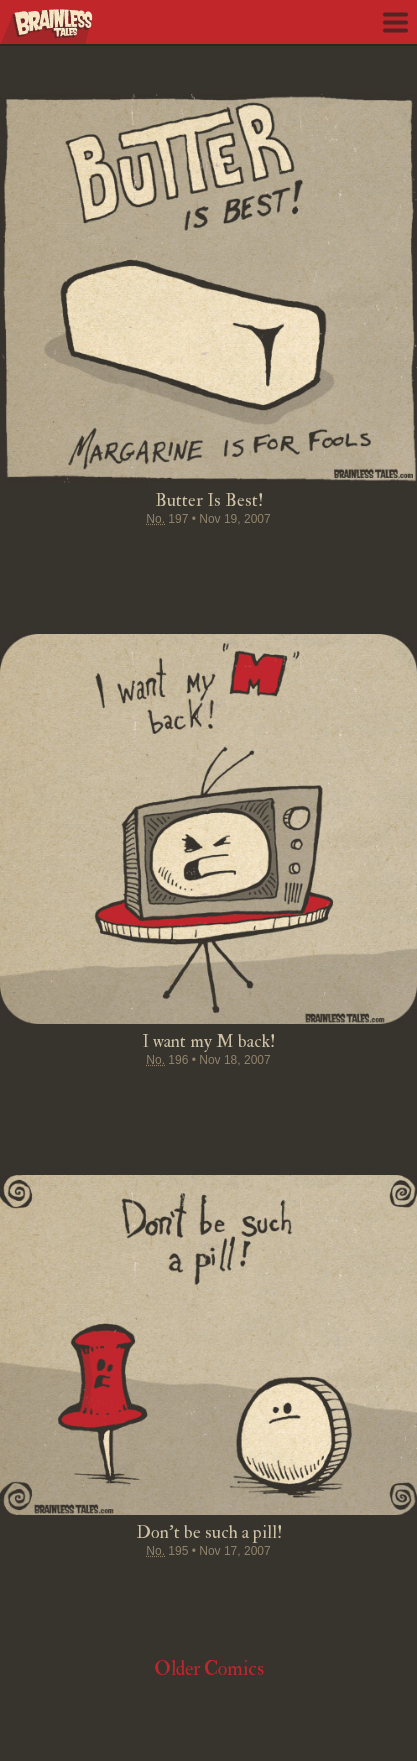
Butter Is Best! (209, 500)
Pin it (171, 558)
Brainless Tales (46, 26)
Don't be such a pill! (209, 1532)
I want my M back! (208, 1041)
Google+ (247, 558)
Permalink (285, 558)
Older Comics (209, 1668)
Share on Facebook (95, 558)
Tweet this (133, 558)
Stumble (209, 558)
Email (323, 558)
